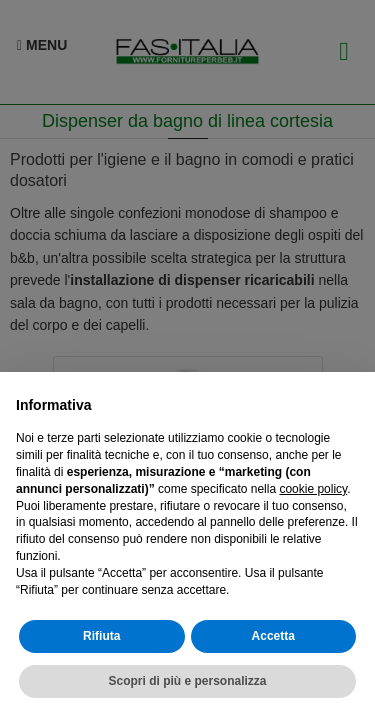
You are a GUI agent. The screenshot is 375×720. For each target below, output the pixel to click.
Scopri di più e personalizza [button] (187, 681)
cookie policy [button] (313, 489)
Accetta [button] (273, 636)
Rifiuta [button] (101, 636)
